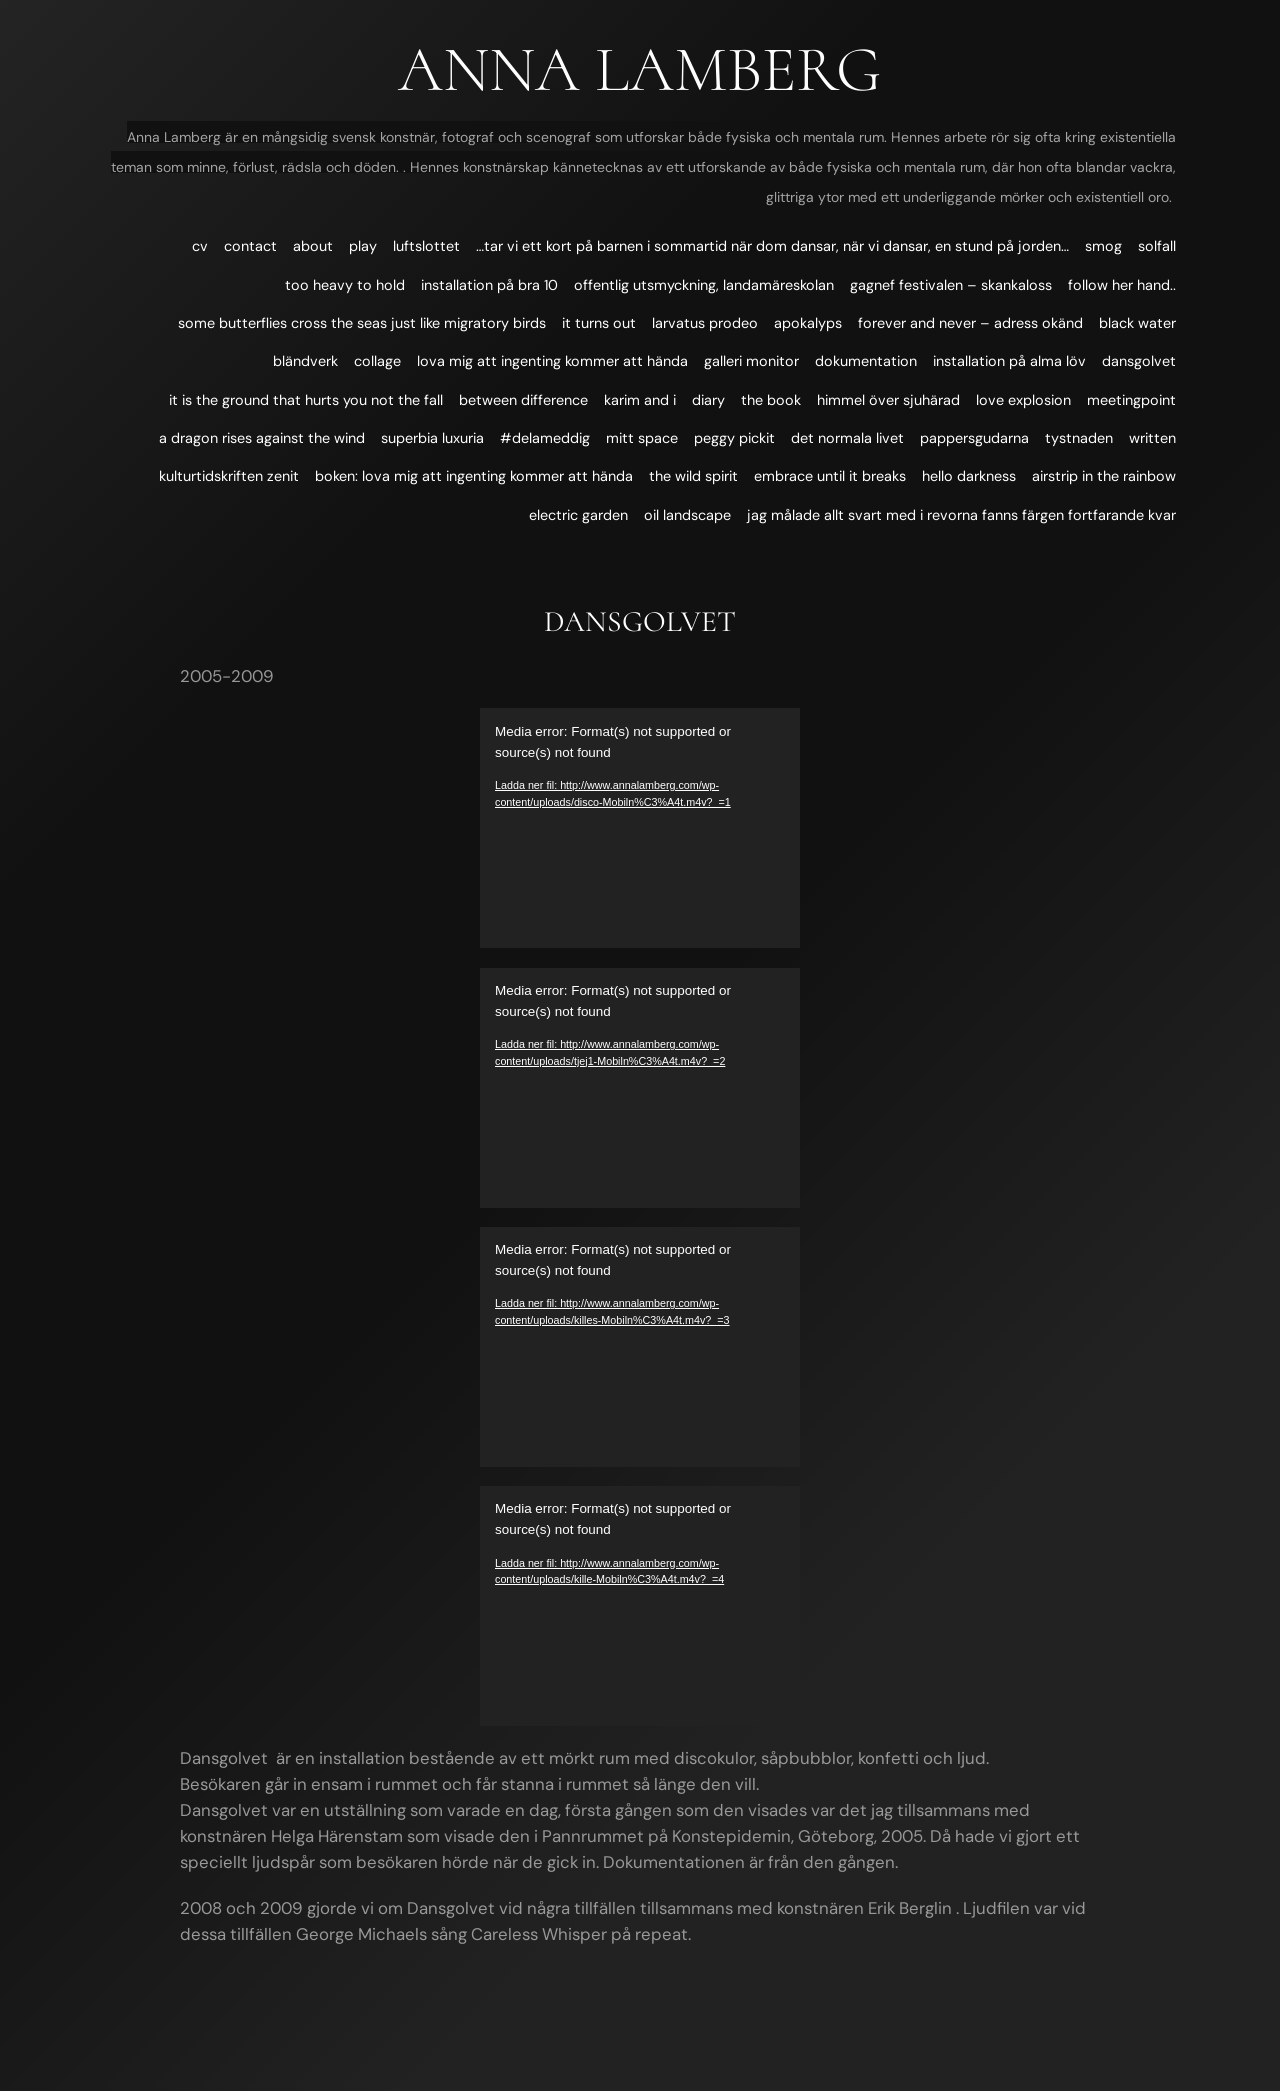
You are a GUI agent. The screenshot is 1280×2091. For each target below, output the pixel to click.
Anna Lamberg (640, 69)
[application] (640, 828)
